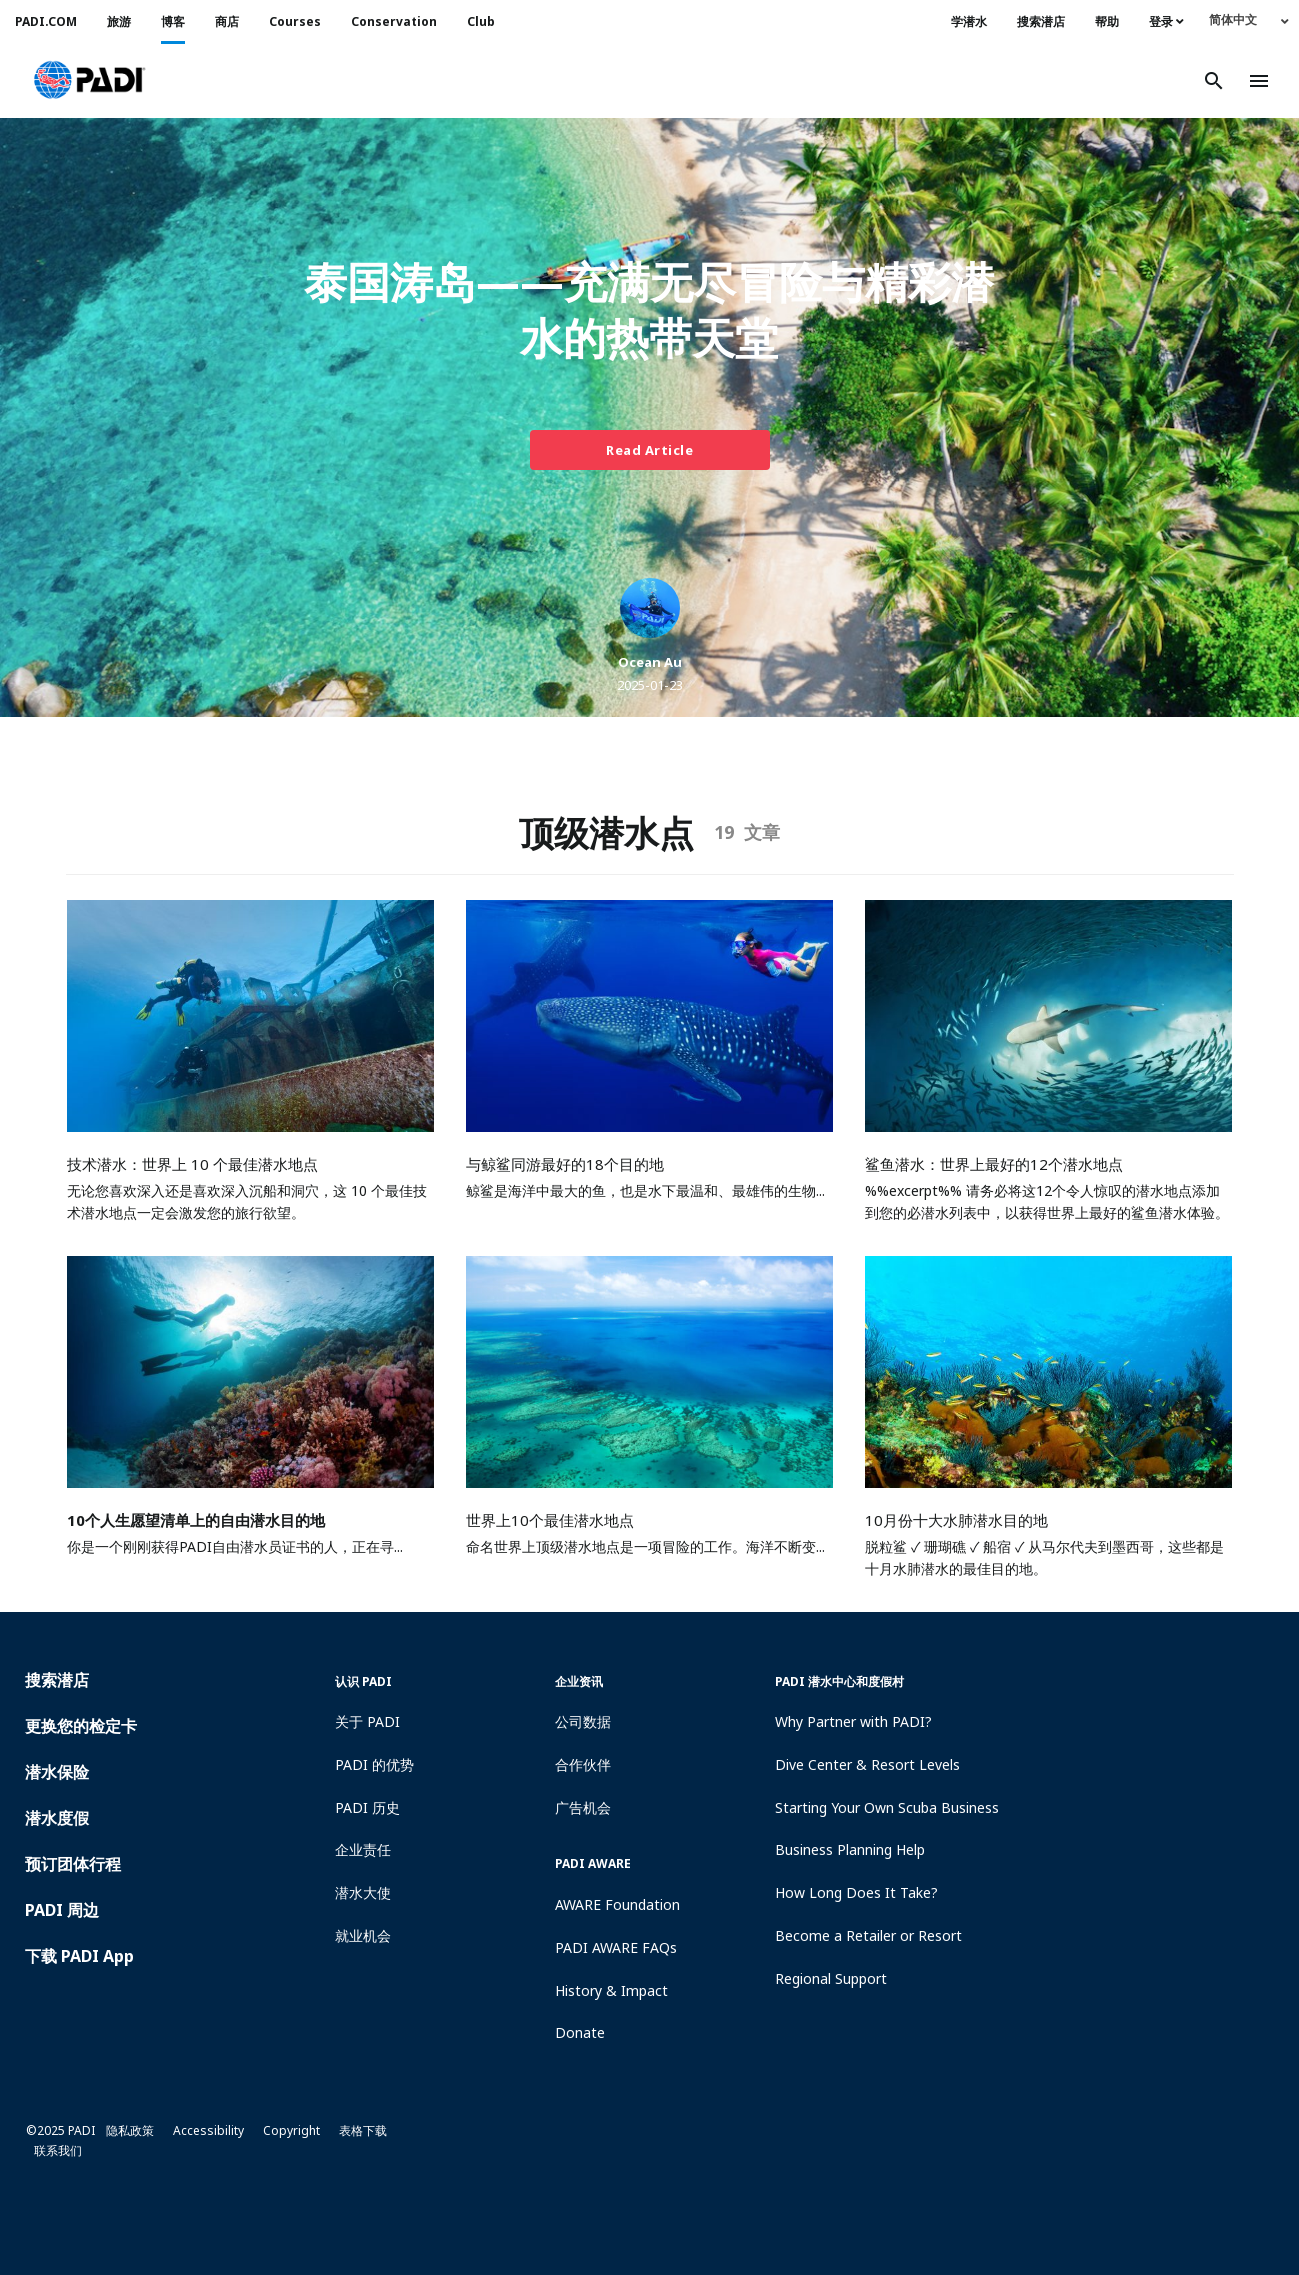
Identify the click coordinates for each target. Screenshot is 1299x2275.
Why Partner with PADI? (853, 1721)
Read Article (649, 450)
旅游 (119, 21)
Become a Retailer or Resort (868, 1935)
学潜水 (969, 21)
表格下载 (363, 2130)
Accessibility (208, 2130)
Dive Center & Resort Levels (867, 1764)
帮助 (1107, 21)
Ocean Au (650, 662)
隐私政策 (130, 2130)
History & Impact (611, 1990)
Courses (295, 21)
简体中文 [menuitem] (1233, 19)
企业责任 (363, 1849)
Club (481, 21)
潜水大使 (363, 1892)
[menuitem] (1249, 19)
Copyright (291, 2130)
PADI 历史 (367, 1807)
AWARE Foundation (617, 1904)
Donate (580, 2032)
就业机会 (363, 1935)
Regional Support (831, 1978)
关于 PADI (367, 1721)
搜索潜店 (1041, 21)
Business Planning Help (850, 1849)
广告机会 (583, 1807)
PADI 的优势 (374, 1764)
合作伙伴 (583, 1764)
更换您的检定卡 (81, 1726)
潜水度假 (57, 1818)
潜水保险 (57, 1772)
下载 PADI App (79, 1956)
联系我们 (58, 2150)
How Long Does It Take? (856, 1892)
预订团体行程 (73, 1864)
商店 (227, 21)
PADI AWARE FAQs (616, 1947)
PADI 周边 (62, 1910)
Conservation (394, 21)
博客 (173, 21)
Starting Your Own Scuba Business (887, 1807)
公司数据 (583, 1721)
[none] (1249, 19)
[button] (89, 81)
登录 (1166, 21)
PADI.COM (46, 21)
